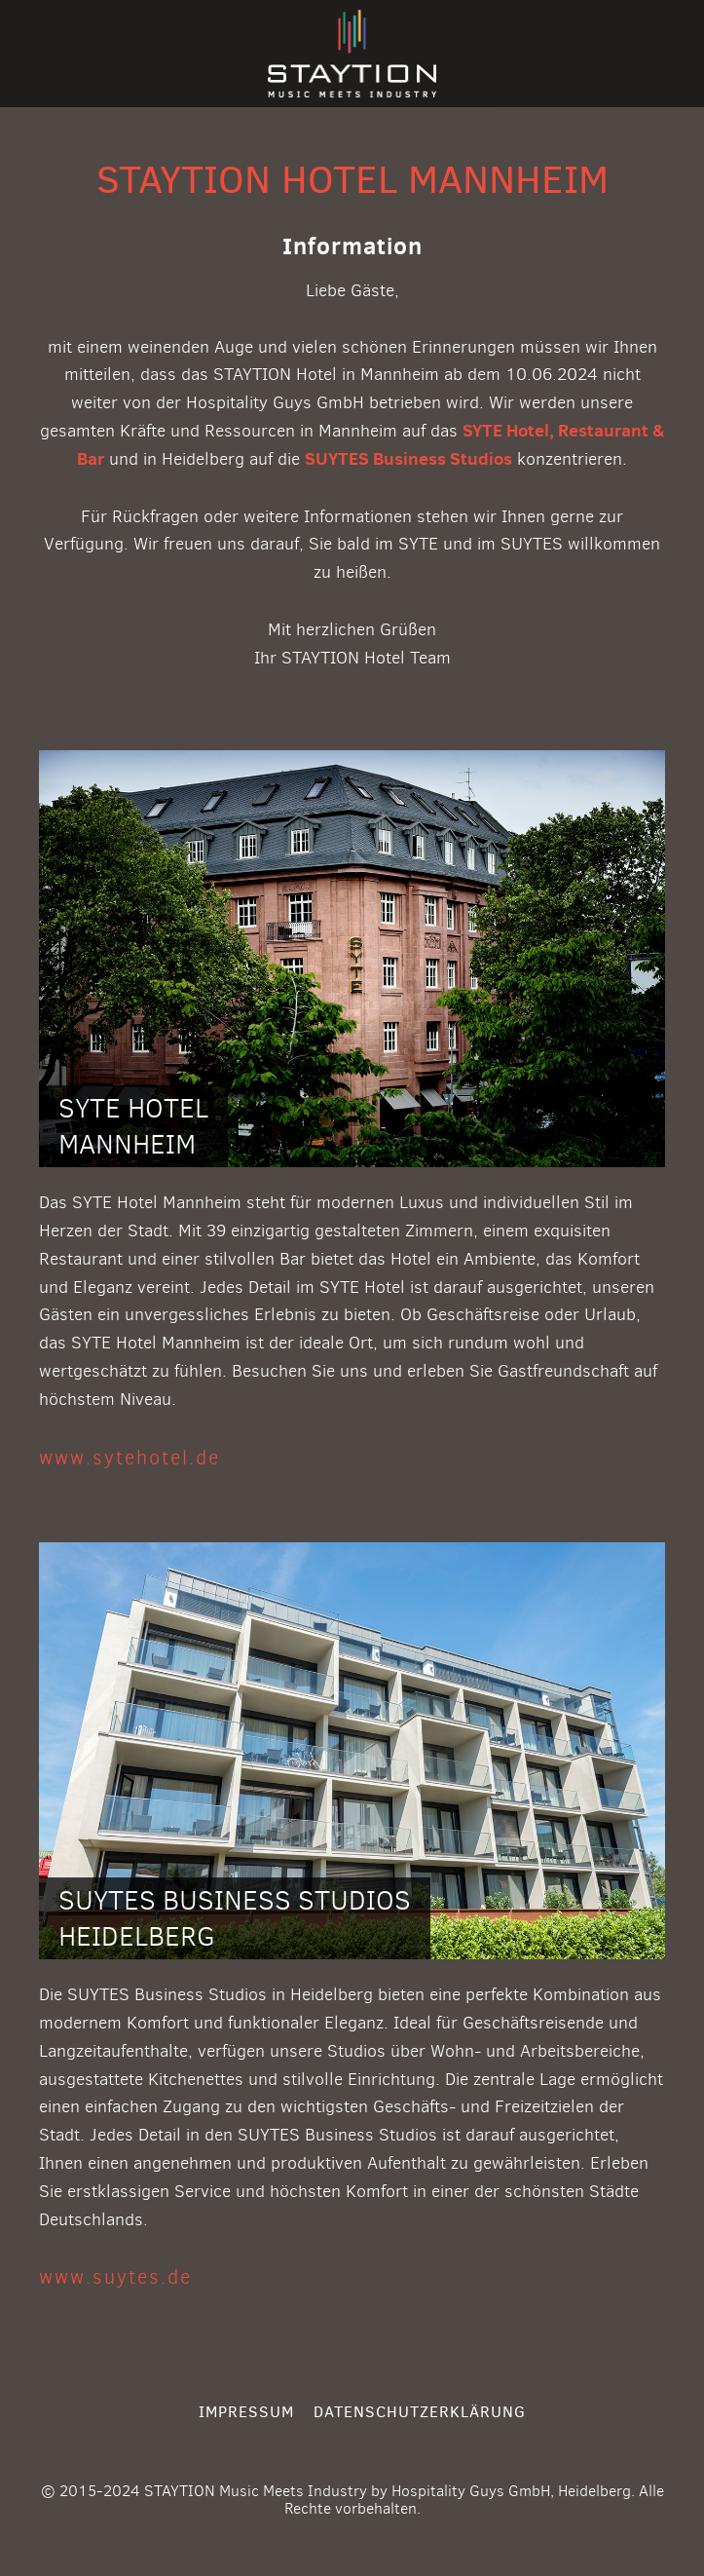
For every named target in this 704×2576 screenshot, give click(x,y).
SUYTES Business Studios (408, 458)
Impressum (246, 2412)
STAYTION (352, 53)
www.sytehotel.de (129, 1458)
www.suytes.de (115, 2277)
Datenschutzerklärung (420, 2412)
